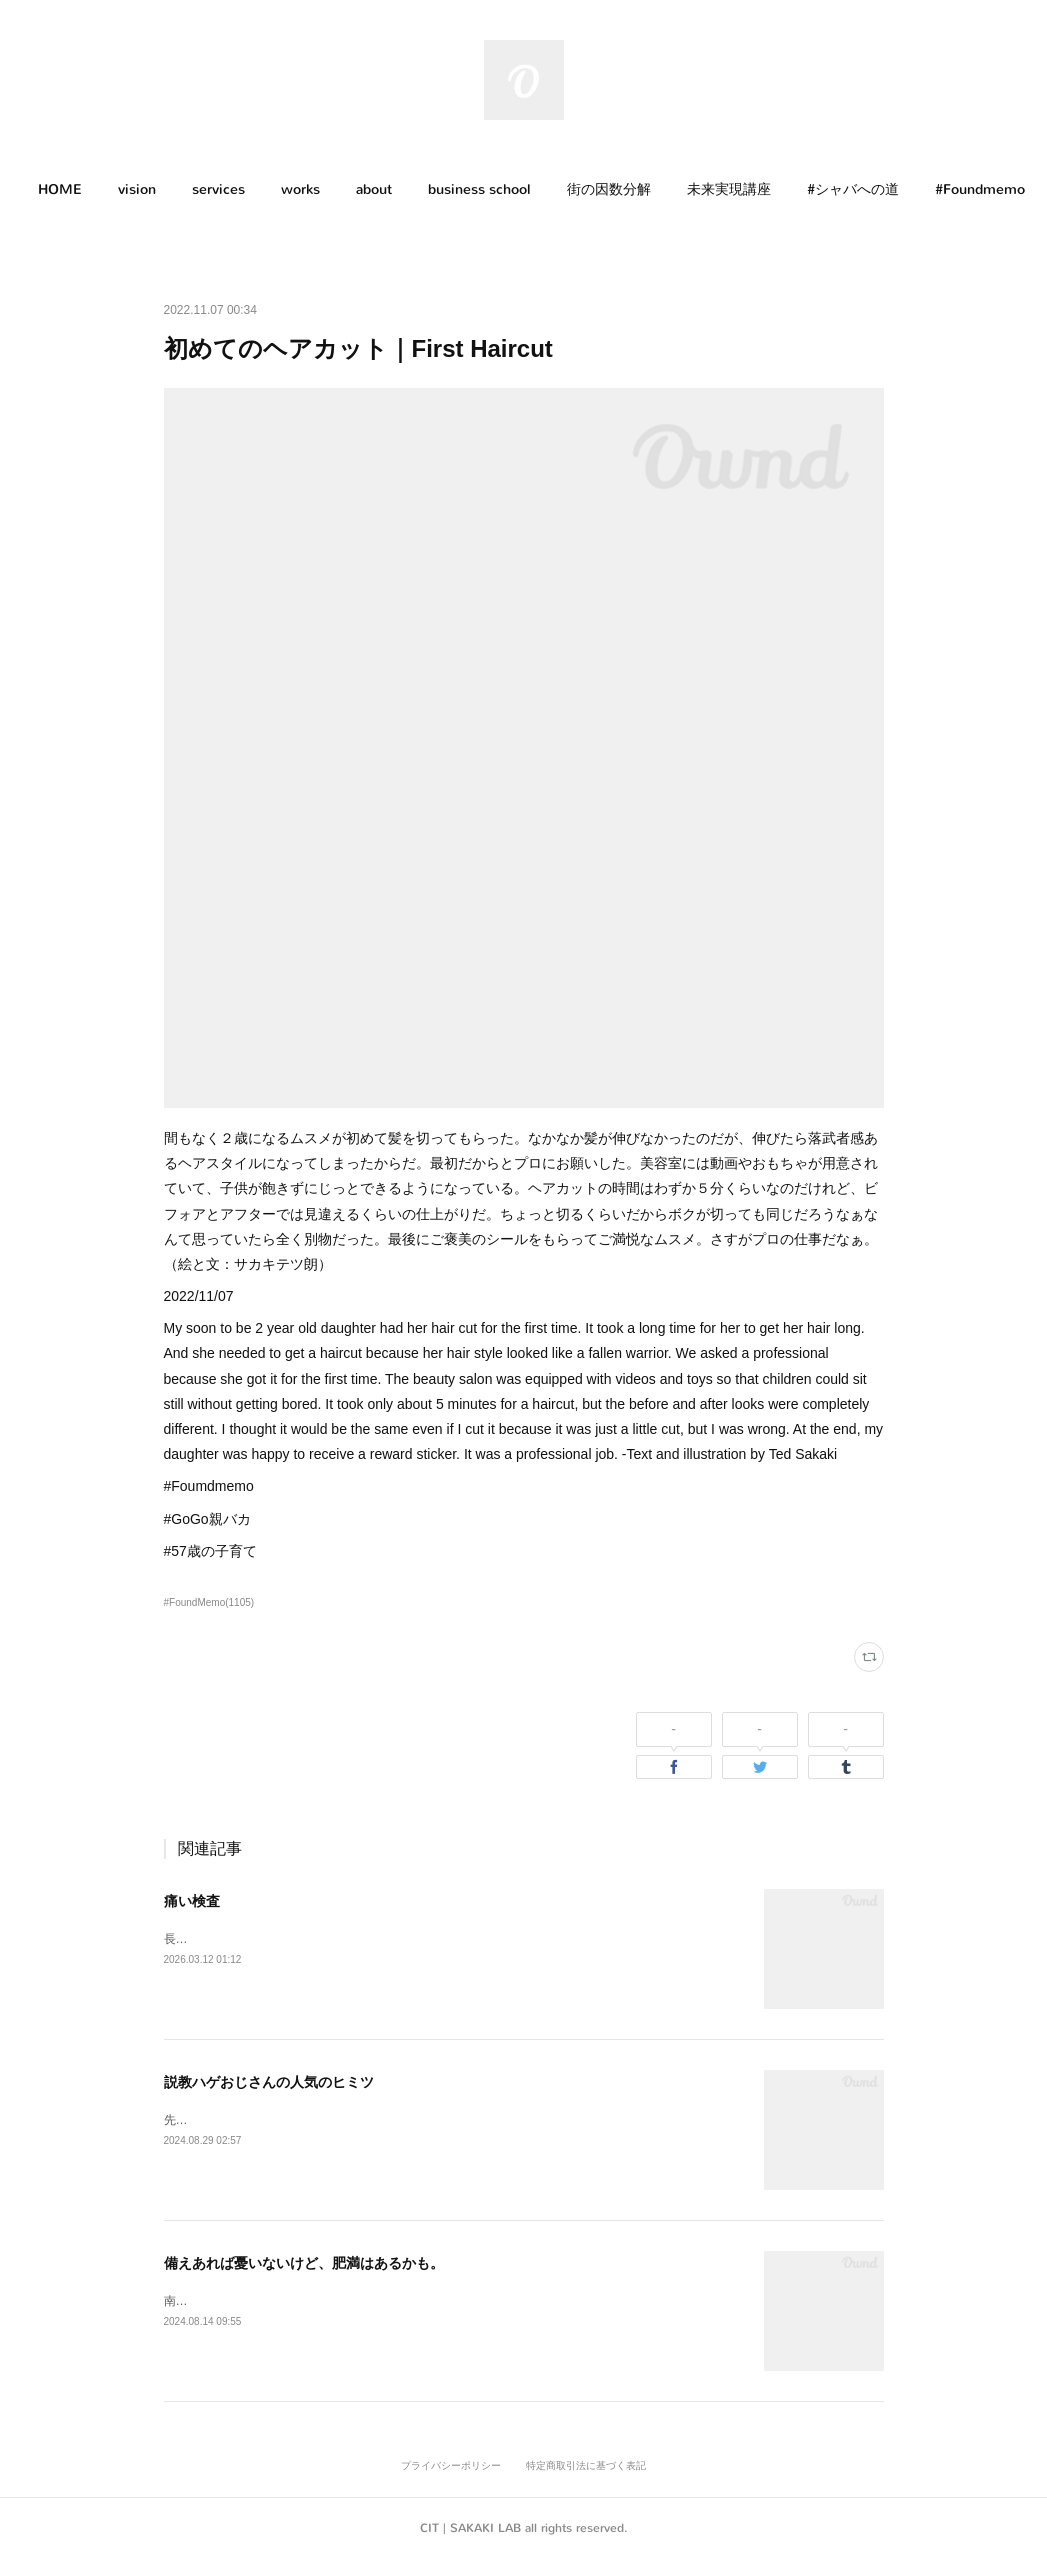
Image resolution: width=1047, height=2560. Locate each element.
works (315, 189)
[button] (75, 190)
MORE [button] (972, 189)
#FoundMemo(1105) (209, 1602)
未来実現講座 (744, 189)
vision (152, 189)
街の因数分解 (624, 189)
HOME (75, 189)
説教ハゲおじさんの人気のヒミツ (269, 2082)
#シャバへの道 (868, 189)
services (233, 189)
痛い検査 (192, 1901)
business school (494, 189)
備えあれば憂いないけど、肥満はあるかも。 (304, 2263)
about (389, 189)
